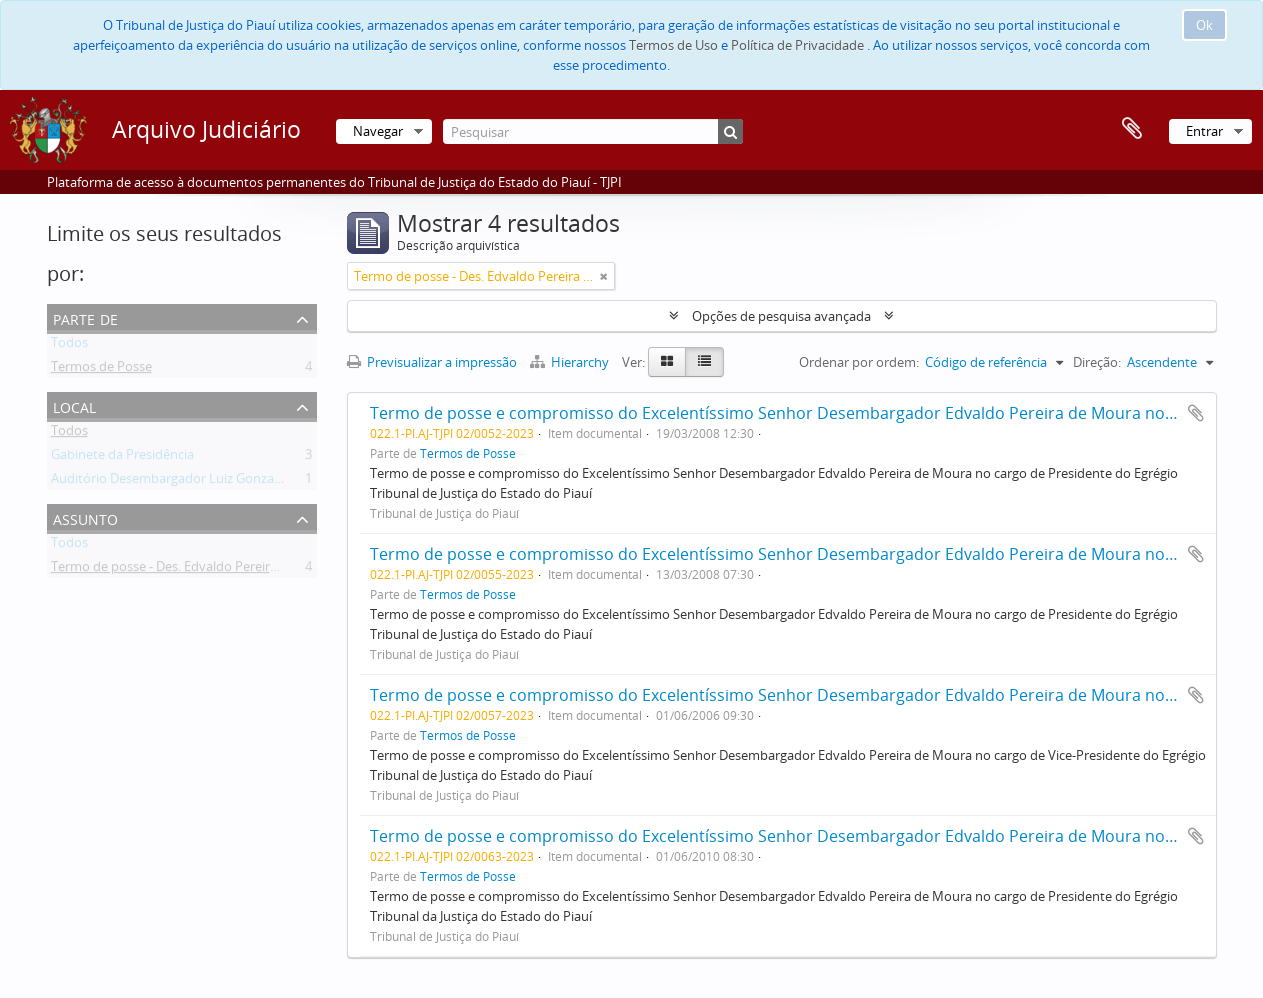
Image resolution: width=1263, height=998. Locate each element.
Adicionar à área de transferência (1196, 413)
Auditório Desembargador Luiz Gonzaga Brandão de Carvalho (233, 482)
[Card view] (667, 362)
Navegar (378, 131)
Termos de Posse (101, 370)
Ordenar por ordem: (859, 362)
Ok (1204, 25)
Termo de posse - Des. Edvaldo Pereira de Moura (194, 570)
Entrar (1204, 131)
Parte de (85, 317)
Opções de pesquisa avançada (781, 316)
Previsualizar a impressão (432, 362)
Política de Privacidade (797, 45)
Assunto (85, 517)
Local (74, 405)
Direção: (1097, 362)
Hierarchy (571, 362)
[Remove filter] (604, 276)
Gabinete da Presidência (122, 458)
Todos (69, 346)
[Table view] (704, 362)
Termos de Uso (673, 45)
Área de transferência (1132, 129)
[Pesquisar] (593, 131)
